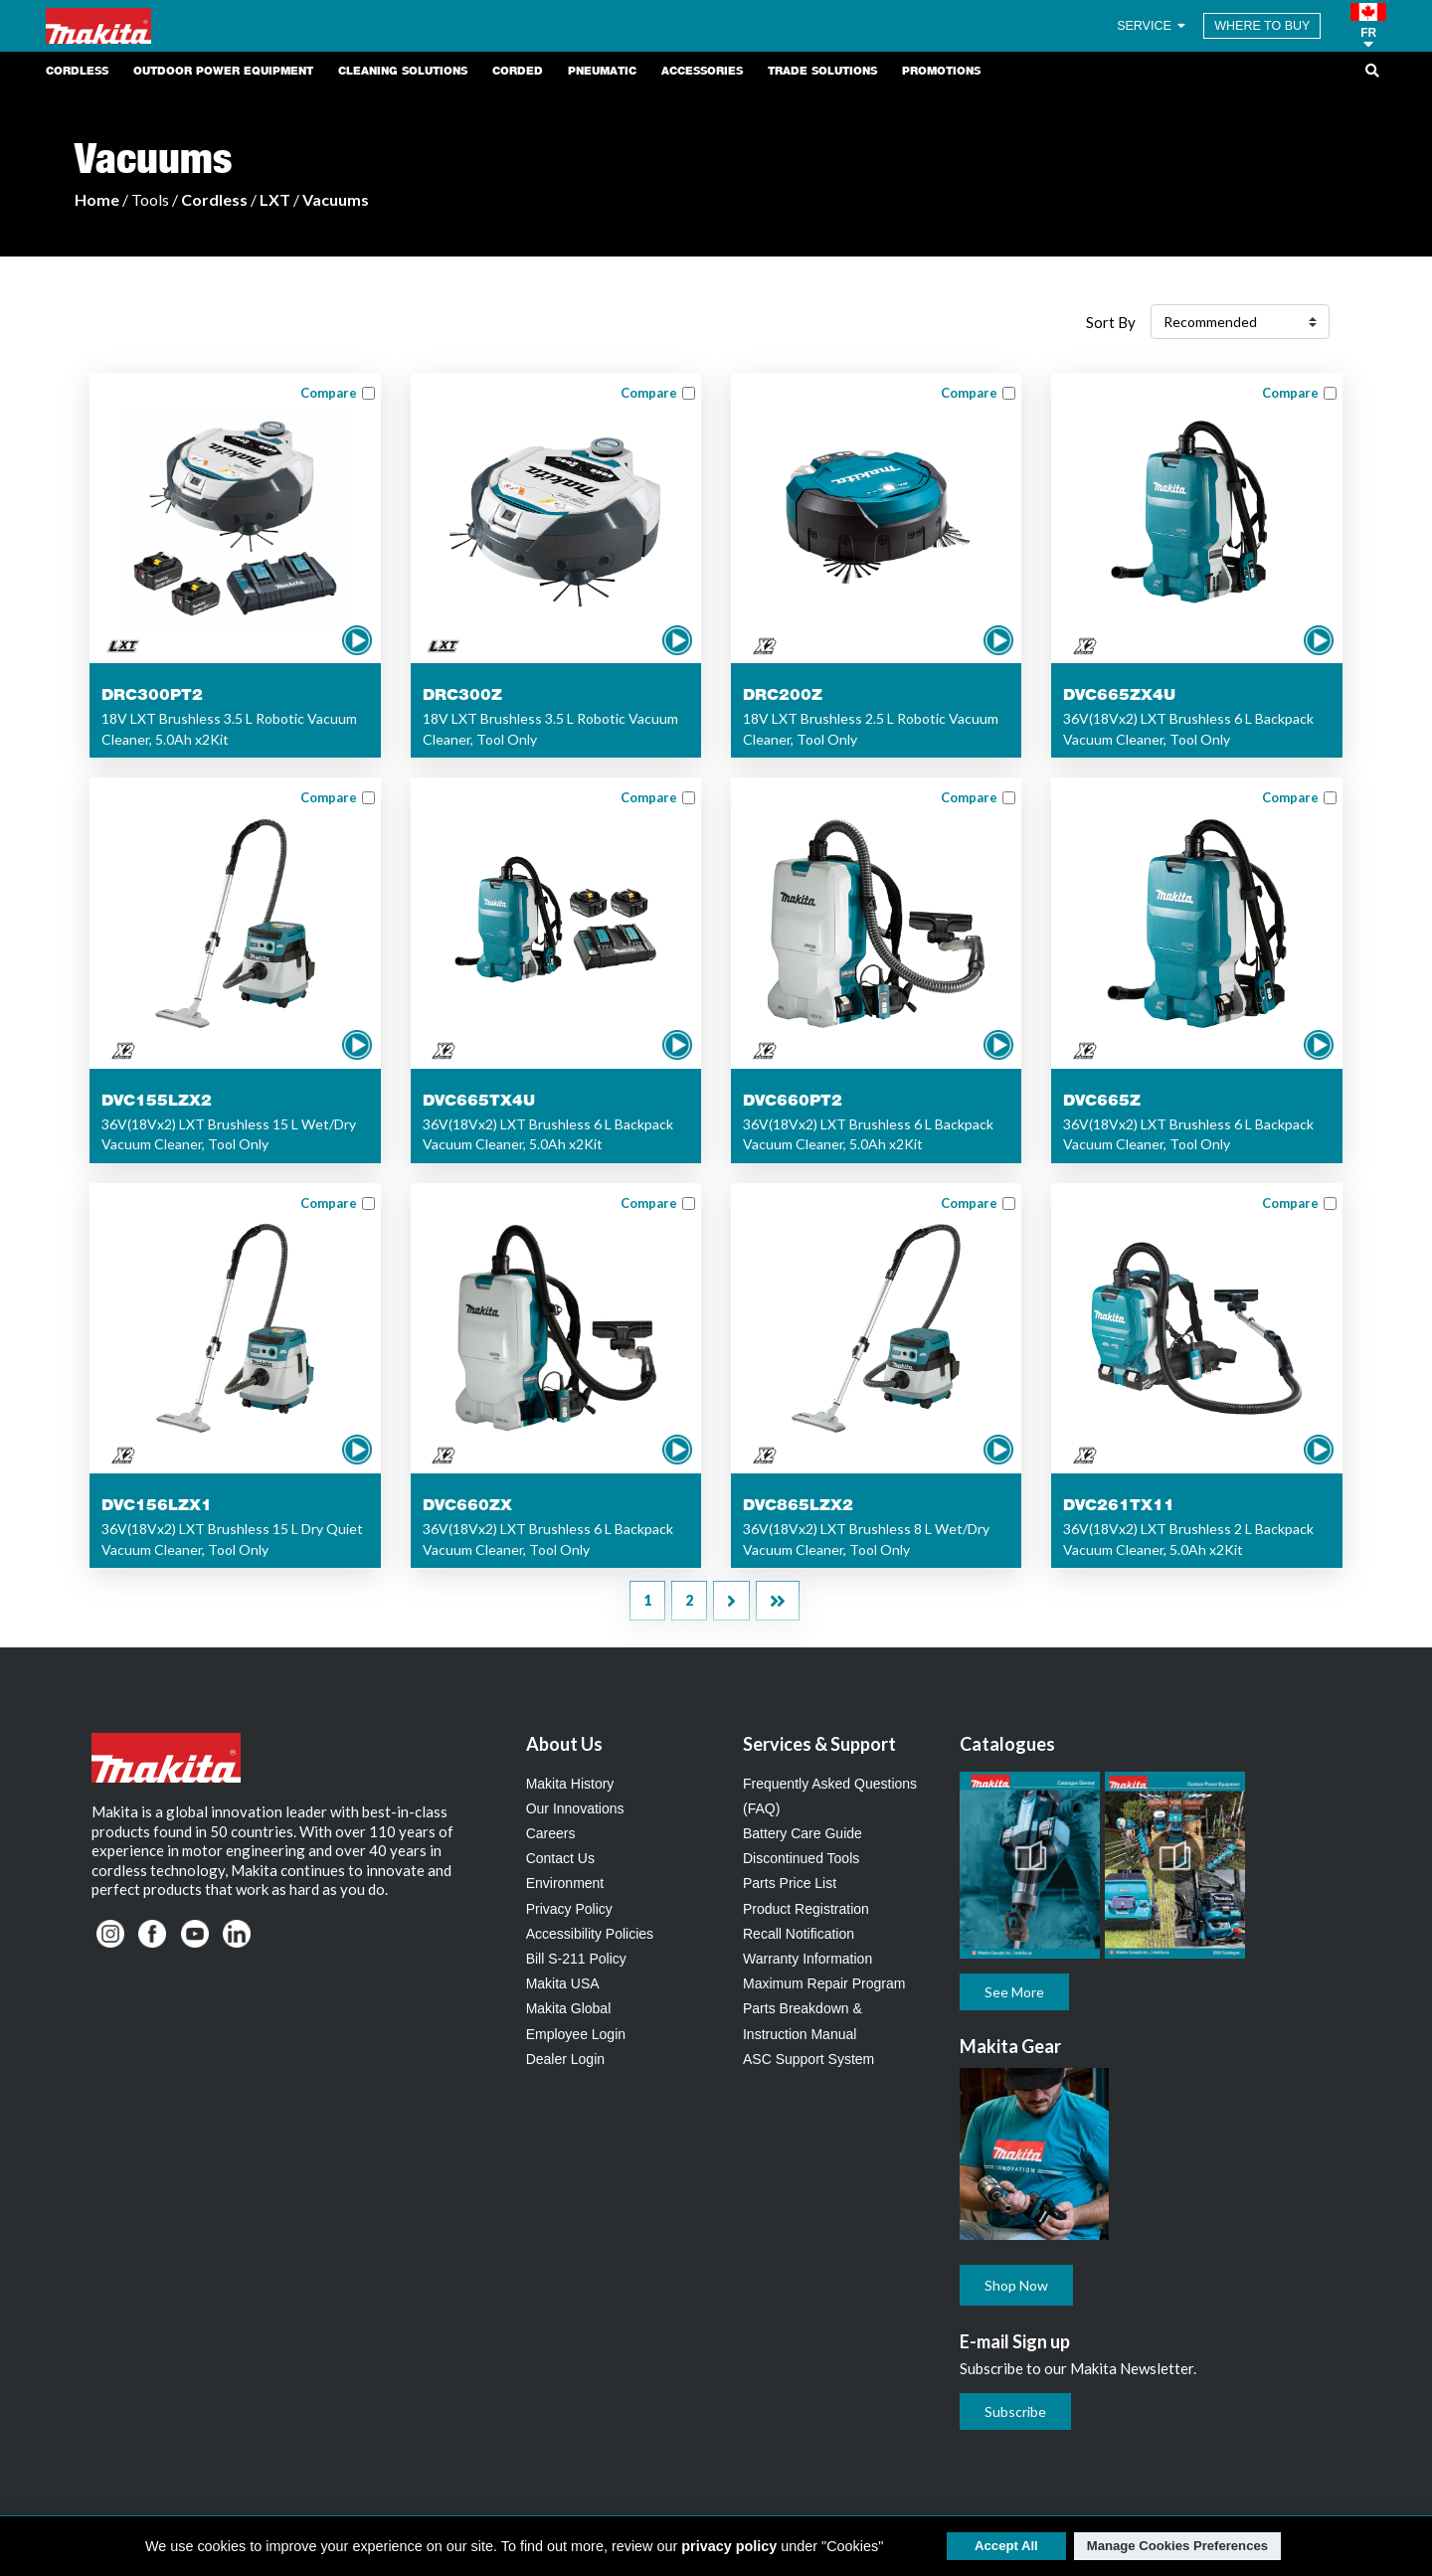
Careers (551, 1833)
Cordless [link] (77, 71)
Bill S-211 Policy (576, 1959)
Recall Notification (798, 1934)
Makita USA (563, 1983)
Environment (565, 1883)
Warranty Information (807, 1959)
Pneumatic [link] (602, 71)
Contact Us (560, 1858)
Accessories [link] (702, 71)
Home (97, 199)
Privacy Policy (569, 1909)
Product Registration (806, 1909)
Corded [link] (517, 71)
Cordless (214, 199)
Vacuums (335, 199)
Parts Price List (789, 1883)
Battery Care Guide (802, 1833)
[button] (1368, 26)
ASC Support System (808, 2059)
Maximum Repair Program (824, 1983)
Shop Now (1016, 2285)
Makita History (570, 1784)
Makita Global (569, 2008)
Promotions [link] (941, 71)
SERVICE (1152, 26)
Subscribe (1015, 2411)
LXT (275, 199)
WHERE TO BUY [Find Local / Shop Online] (1262, 26)
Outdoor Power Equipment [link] (223, 71)
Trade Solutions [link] (822, 71)
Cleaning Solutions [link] (402, 71)
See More (1014, 1991)
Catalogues (1007, 1744)
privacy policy (729, 2546)
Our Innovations (575, 1808)
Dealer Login (565, 2059)
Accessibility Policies (589, 1934)
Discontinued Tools (801, 1858)
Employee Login (576, 2034)
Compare (328, 393)
